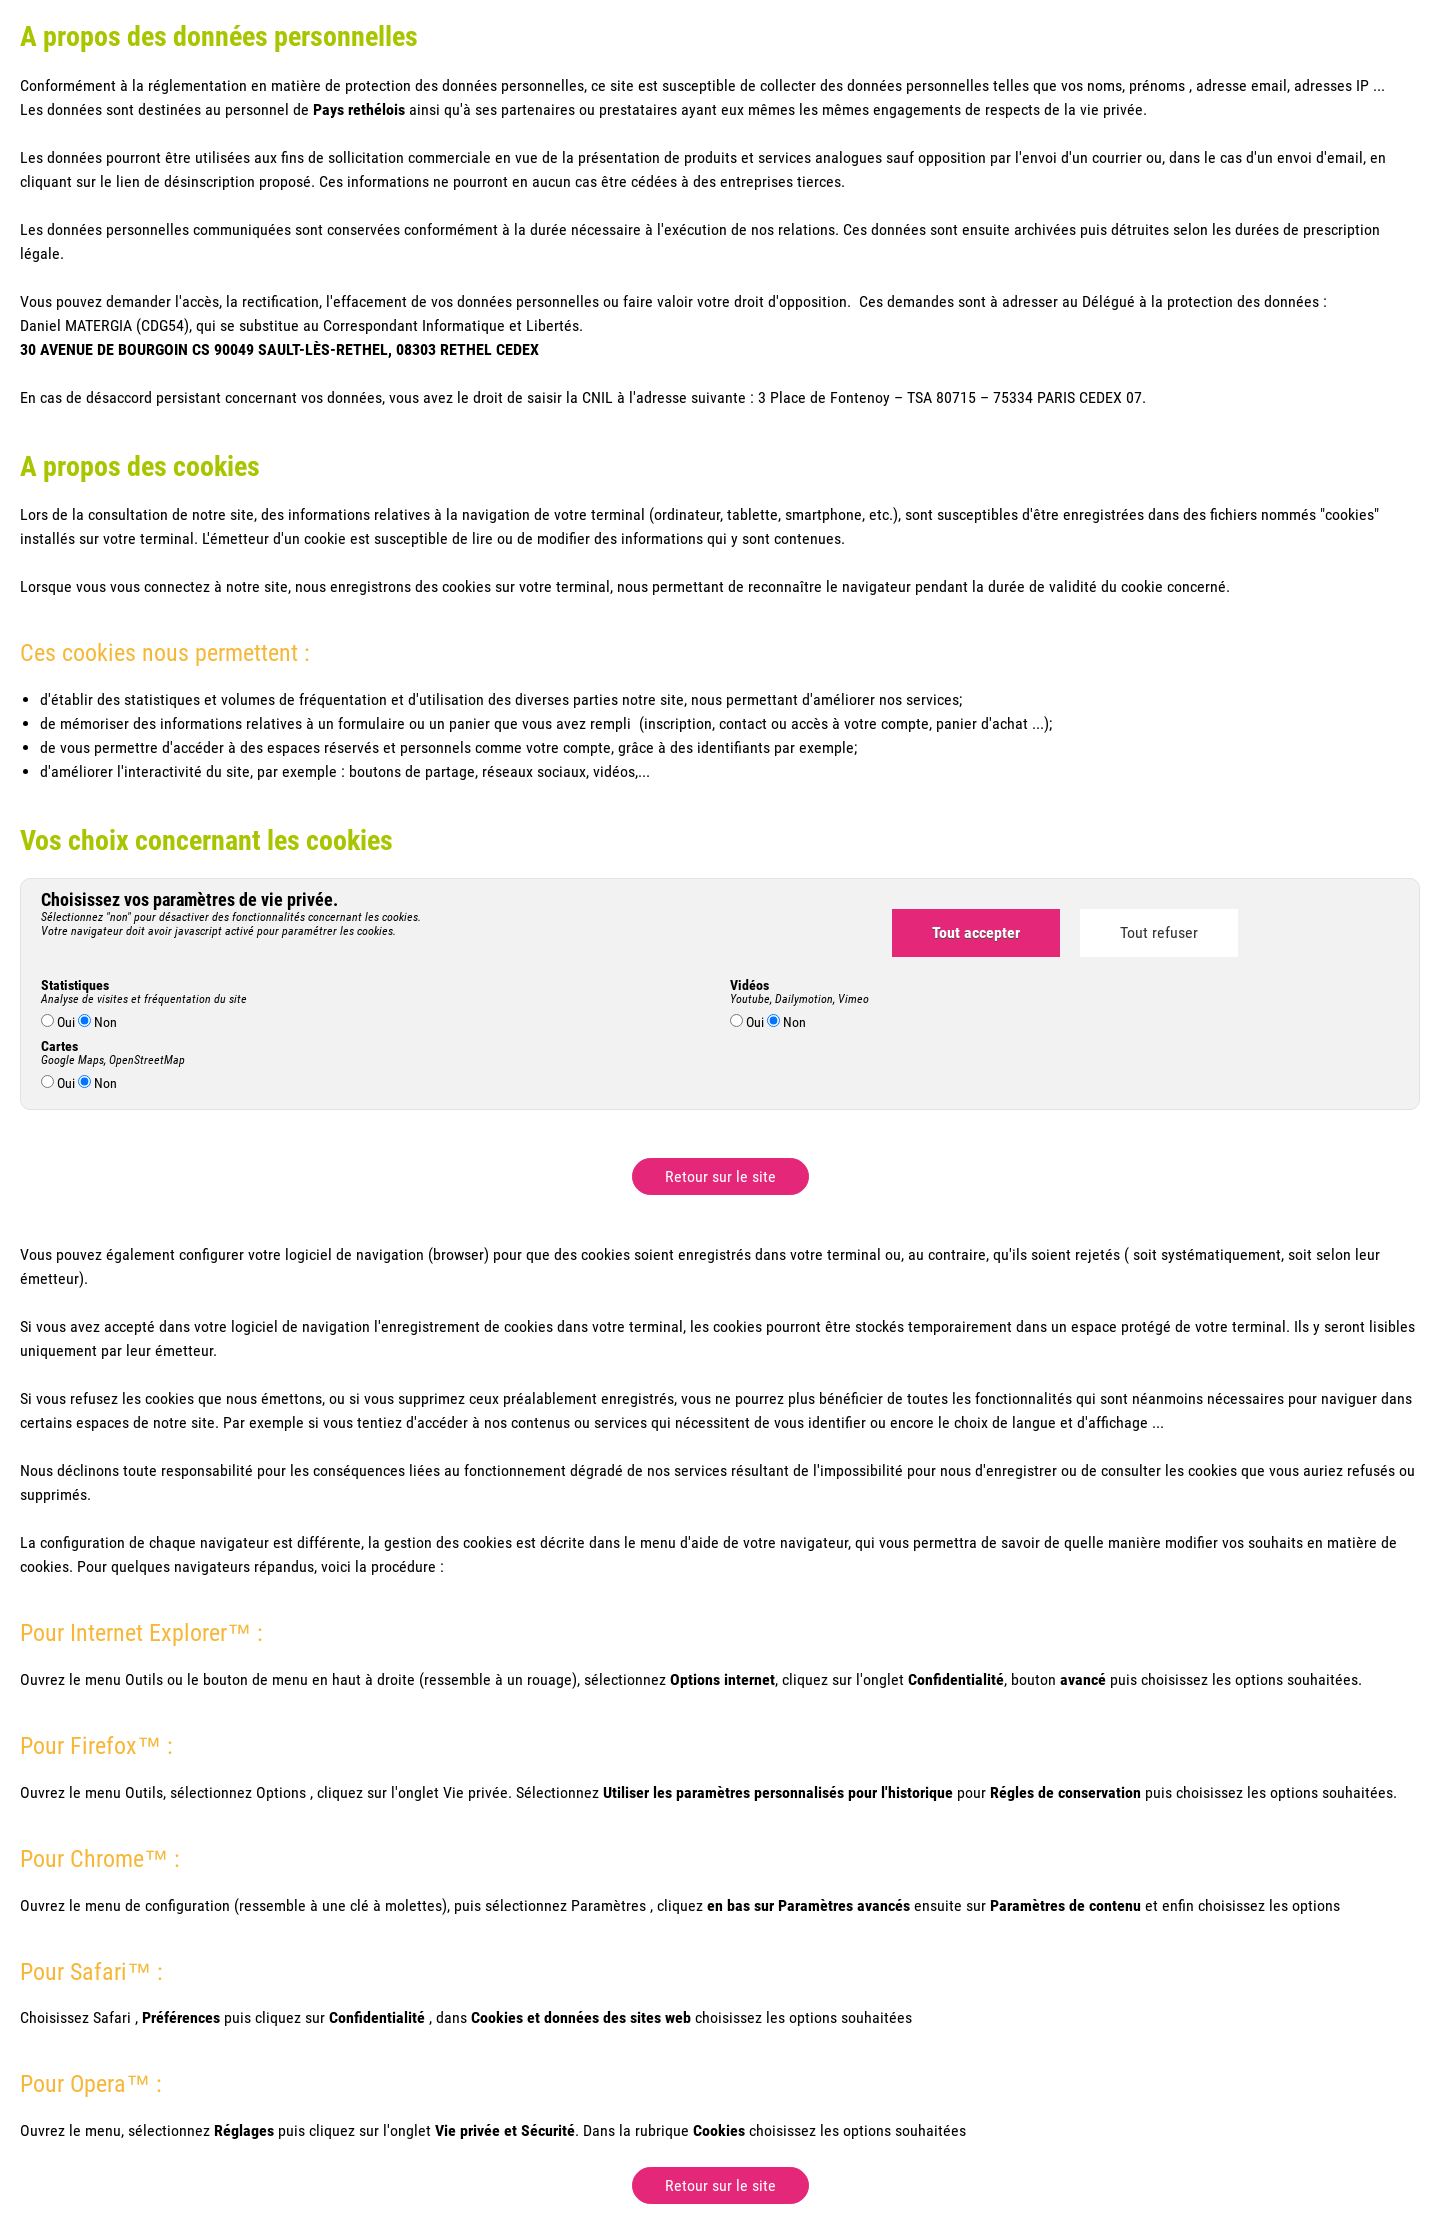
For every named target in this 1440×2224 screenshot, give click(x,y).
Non (97, 1022)
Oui (58, 1022)
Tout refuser (1159, 932)
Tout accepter (976, 932)
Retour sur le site (720, 1176)
